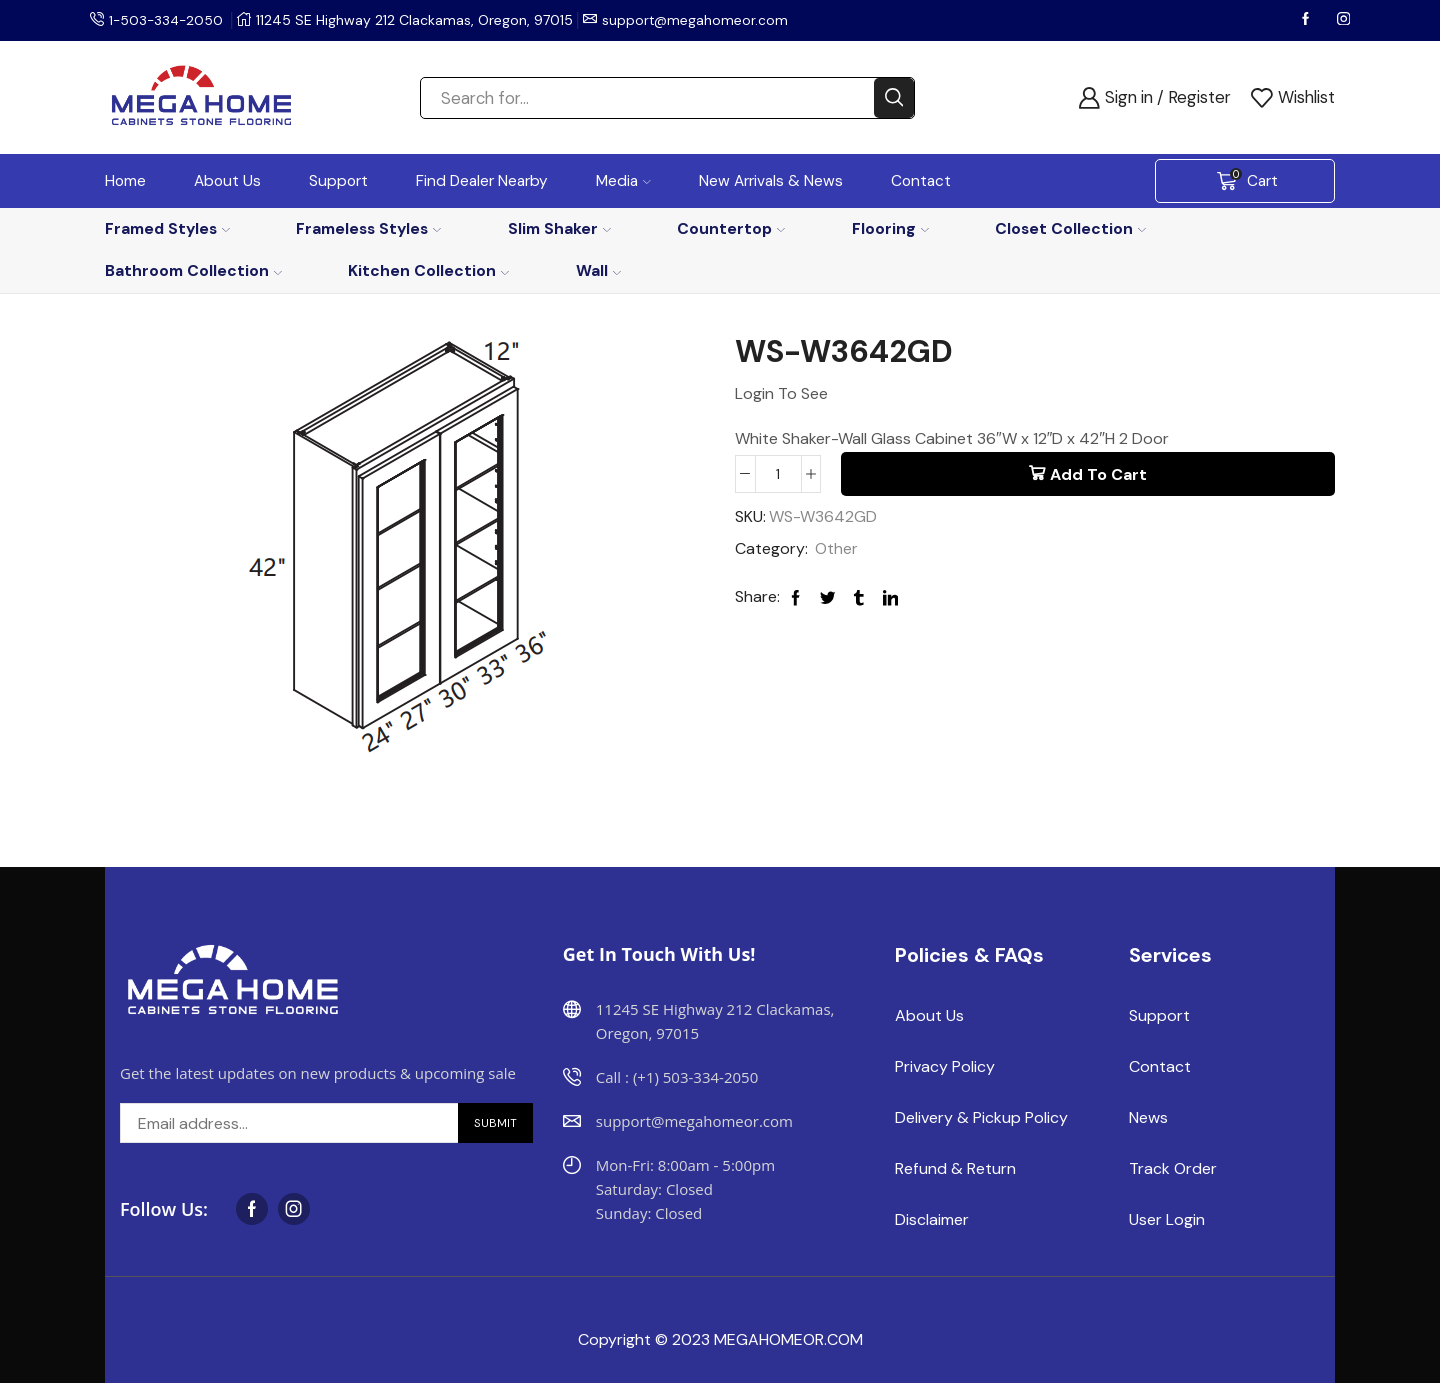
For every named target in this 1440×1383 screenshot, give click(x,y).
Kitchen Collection (428, 270)
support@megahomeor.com (700, 20)
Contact (921, 181)
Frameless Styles (368, 228)
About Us (227, 181)
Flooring (890, 228)
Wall (598, 270)
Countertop (731, 228)
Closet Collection (1070, 228)
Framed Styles (167, 228)
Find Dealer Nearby (482, 181)
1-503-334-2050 (168, 20)
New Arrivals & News (771, 181)
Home (125, 181)
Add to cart (1098, 474)
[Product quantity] (778, 474)
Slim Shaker (559, 228)
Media (623, 181)
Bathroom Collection (193, 270)
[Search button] (894, 98)
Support (338, 181)
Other (836, 549)
